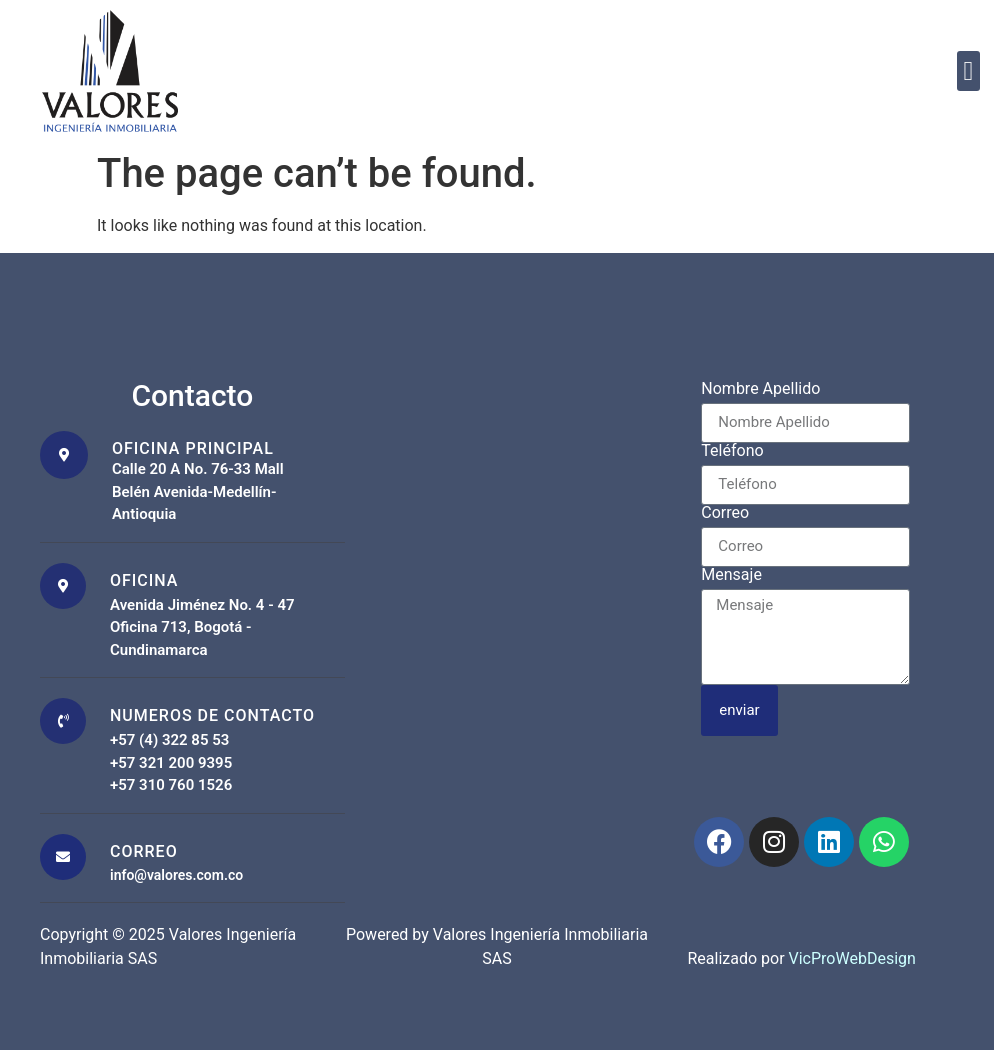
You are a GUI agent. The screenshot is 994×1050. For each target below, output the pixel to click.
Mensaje (731, 575)
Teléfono (732, 451)
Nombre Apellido (760, 389)
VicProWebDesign (852, 958)
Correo (725, 513)
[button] (968, 71)
